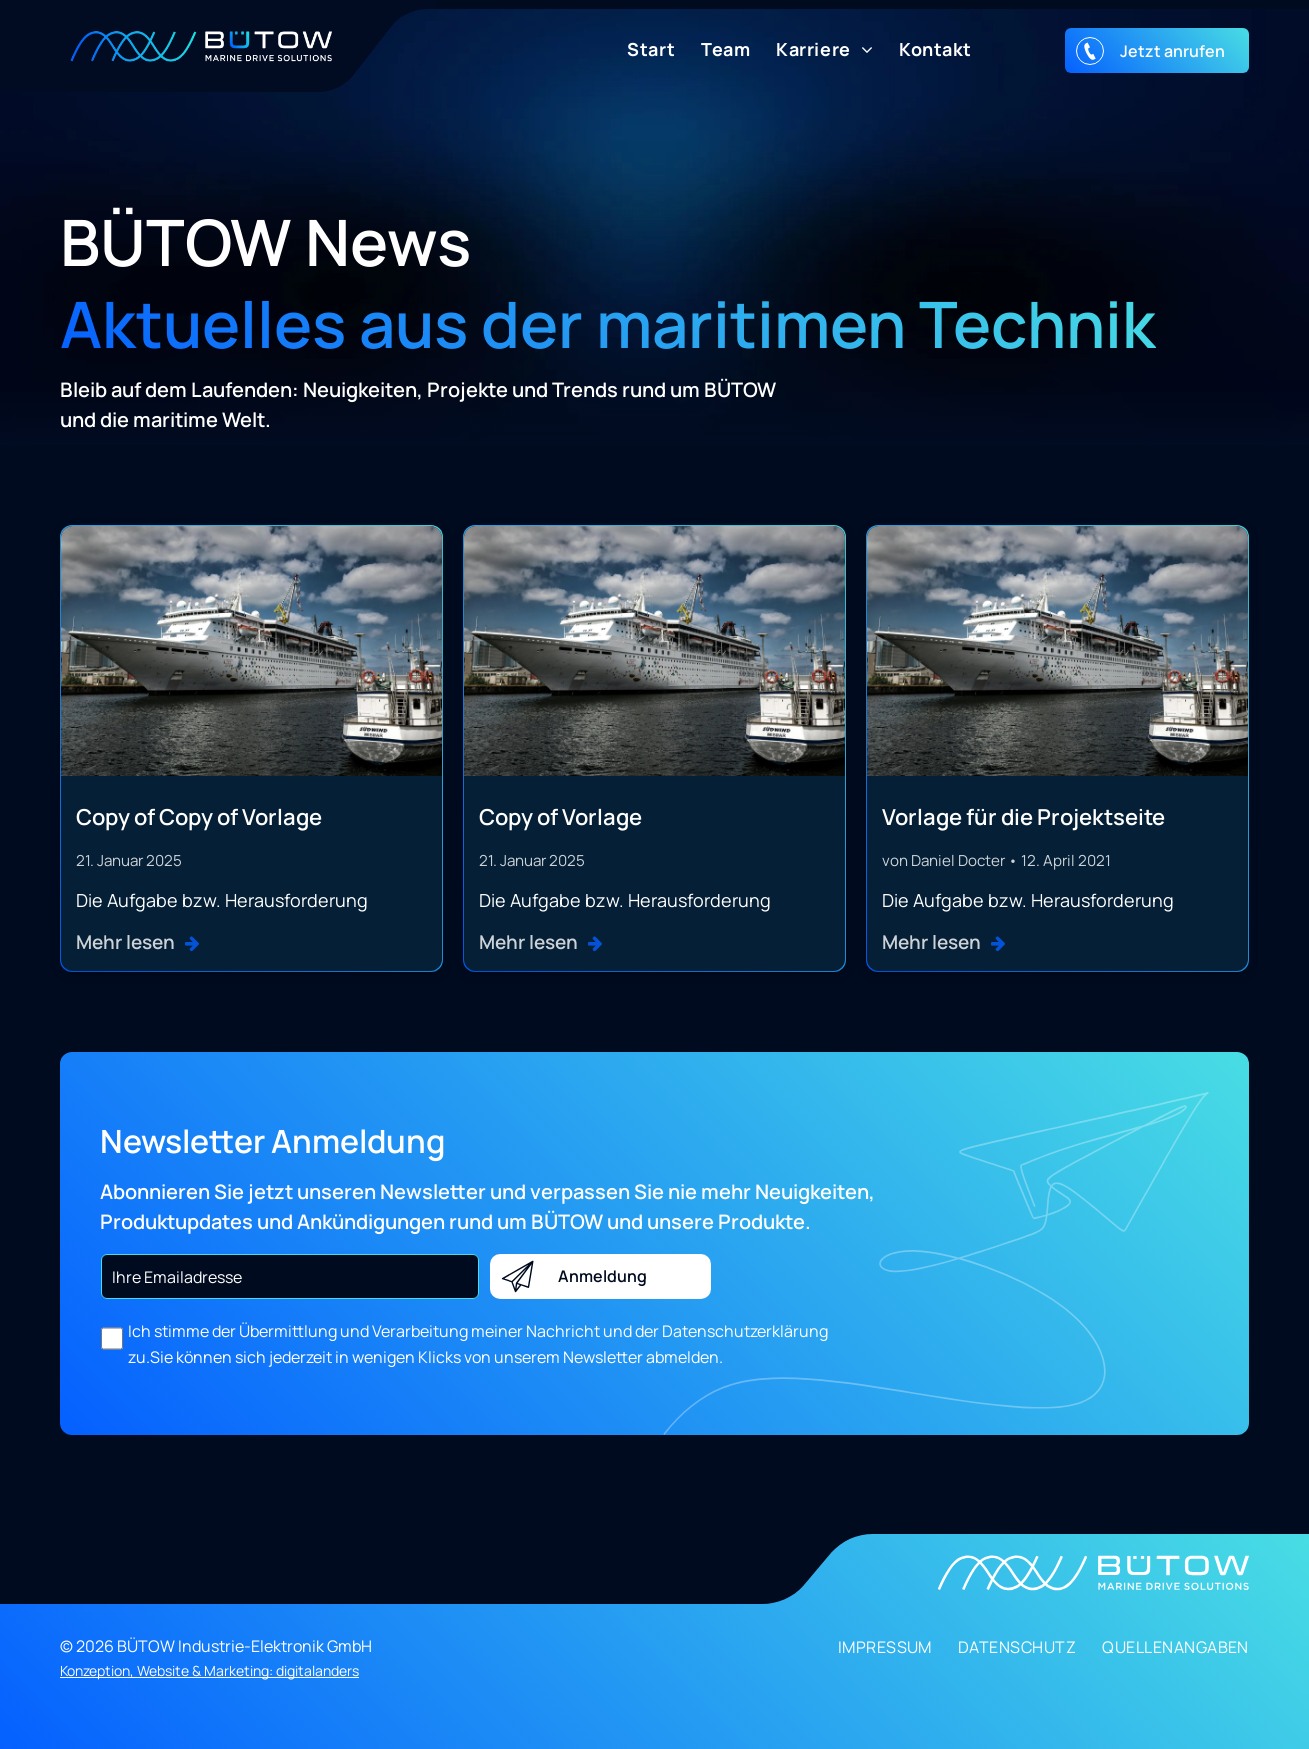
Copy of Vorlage (560, 817)
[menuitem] (638, 49)
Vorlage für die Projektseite (1023, 817)
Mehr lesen (125, 942)
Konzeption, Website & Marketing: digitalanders (209, 1670)
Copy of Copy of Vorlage (199, 817)
